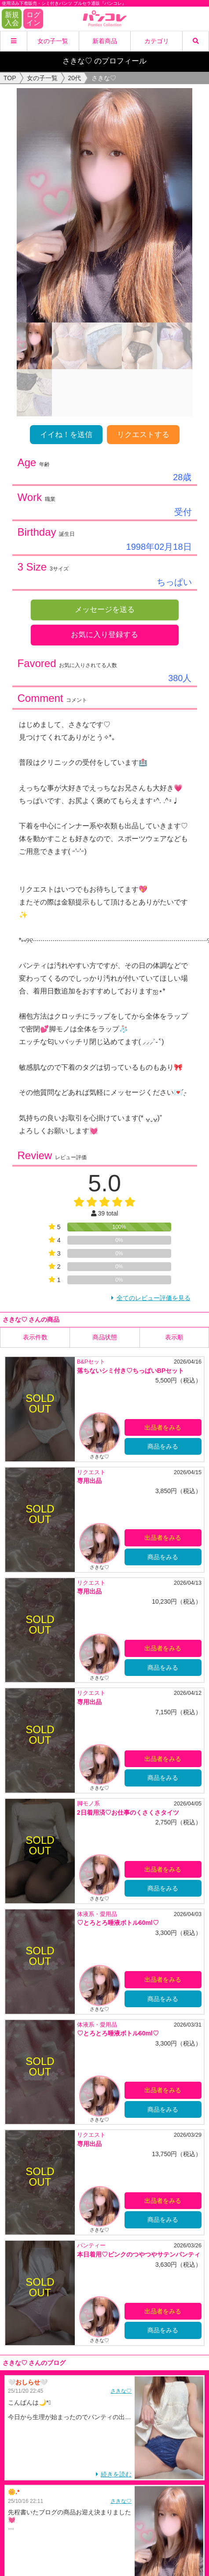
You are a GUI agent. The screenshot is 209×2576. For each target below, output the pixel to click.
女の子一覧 (52, 40)
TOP (10, 78)
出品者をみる (162, 1427)
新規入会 (12, 18)
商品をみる (162, 1446)
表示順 (174, 1337)
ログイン (33, 18)
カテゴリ (156, 40)
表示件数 (35, 1337)
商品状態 (104, 1337)
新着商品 (104, 40)
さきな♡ (121, 2391)
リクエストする (143, 434)
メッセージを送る (105, 609)
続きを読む (116, 2474)
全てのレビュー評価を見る (154, 1297)
